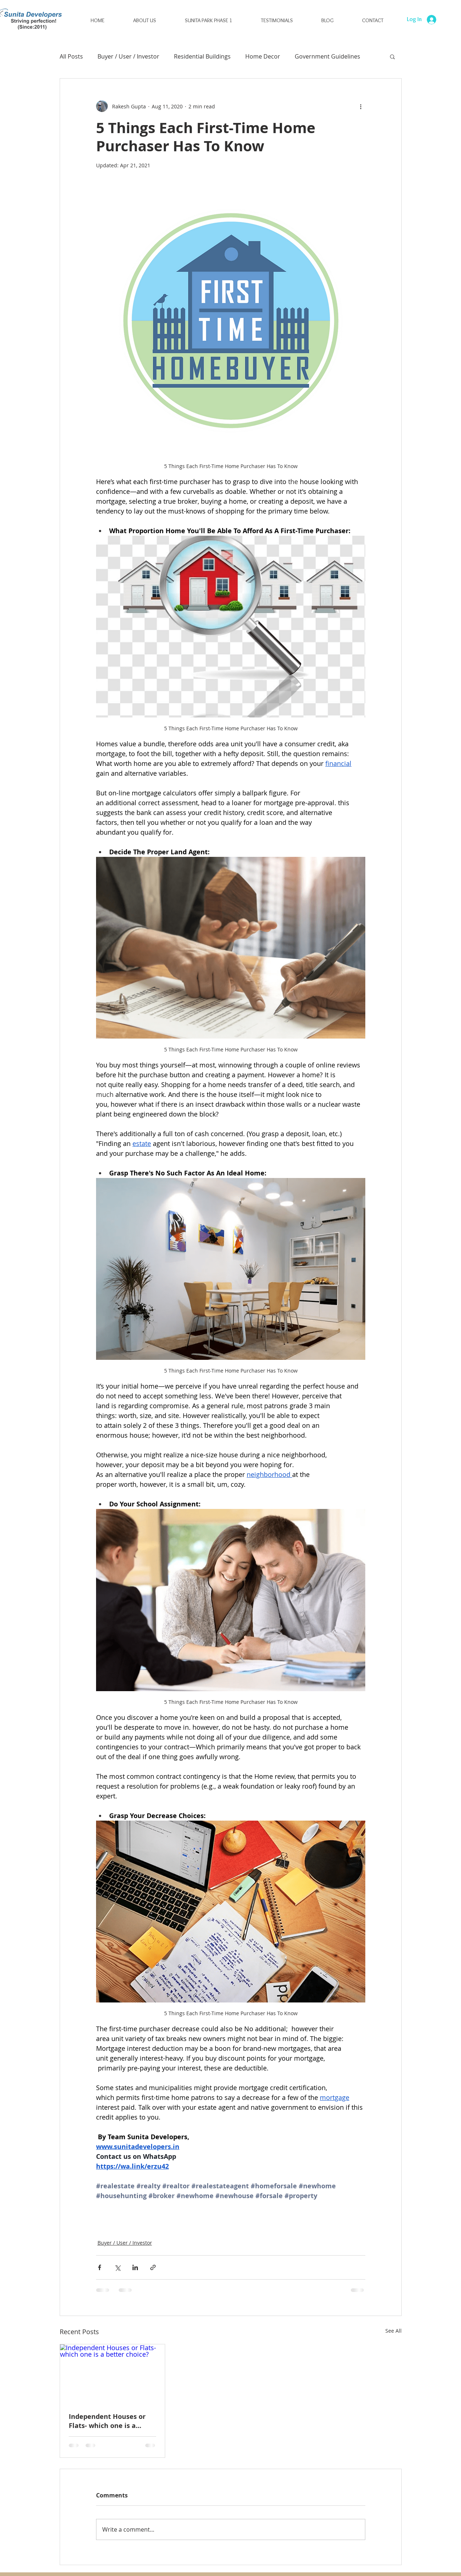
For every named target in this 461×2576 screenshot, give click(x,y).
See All (393, 2330)
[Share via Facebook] (99, 2267)
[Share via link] (153, 2267)
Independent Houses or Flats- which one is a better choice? (107, 2421)
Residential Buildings (202, 56)
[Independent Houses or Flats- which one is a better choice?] (112, 2373)
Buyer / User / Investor (128, 56)
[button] (208, 20)
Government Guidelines (327, 56)
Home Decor (262, 56)
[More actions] (361, 106)
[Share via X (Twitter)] (117, 2267)
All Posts (71, 56)
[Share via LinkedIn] (135, 2267)
